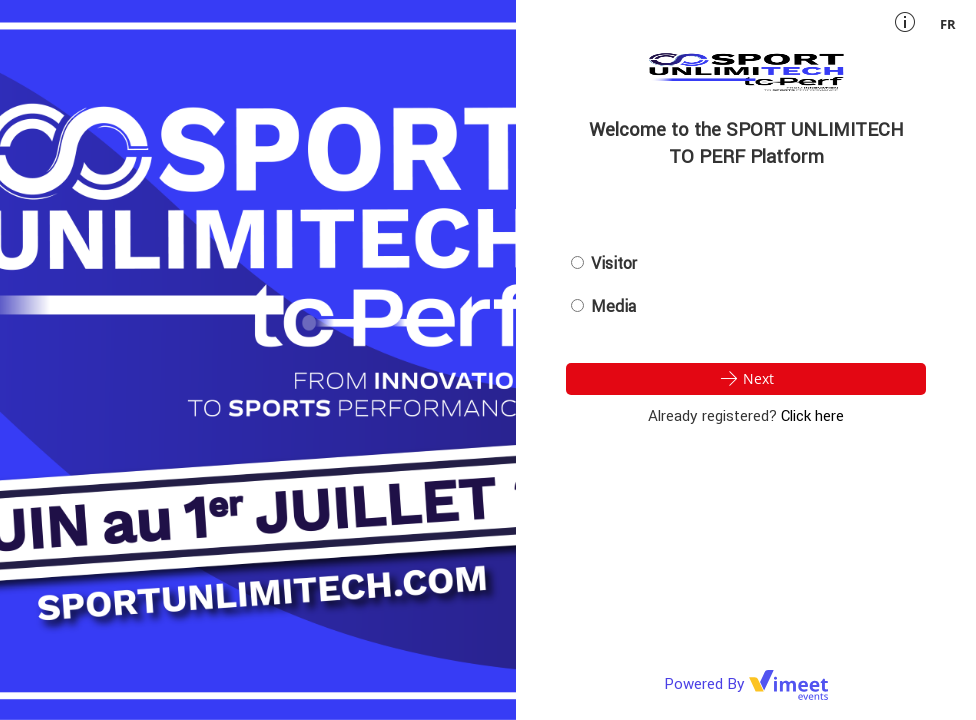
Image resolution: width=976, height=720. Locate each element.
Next (746, 378)
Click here (812, 415)
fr (948, 24)
